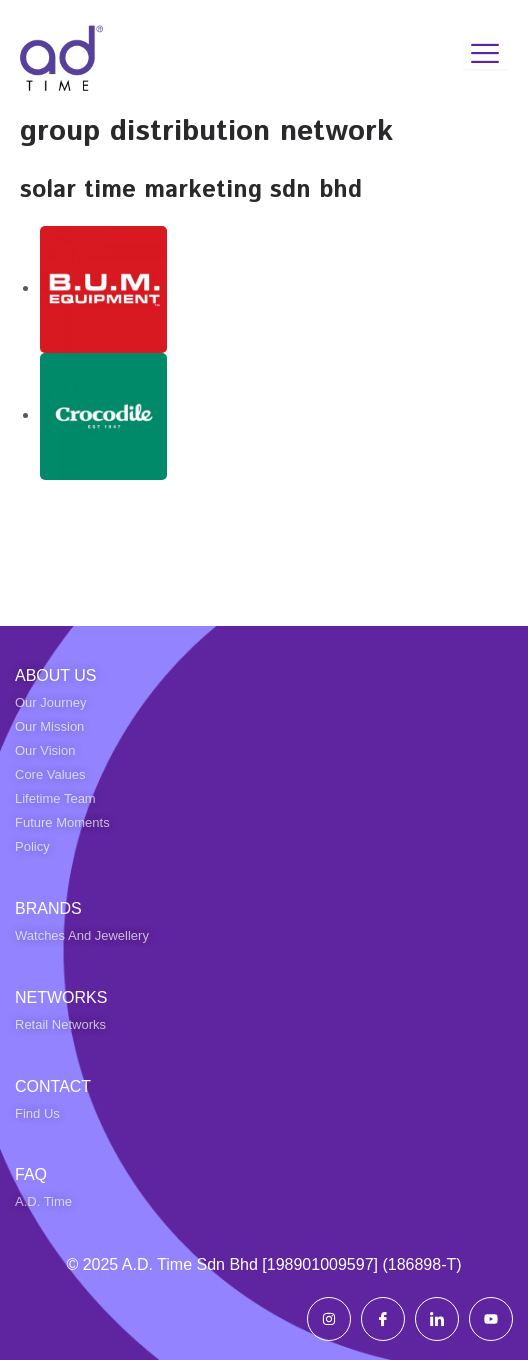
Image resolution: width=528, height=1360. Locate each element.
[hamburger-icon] (485, 54)
